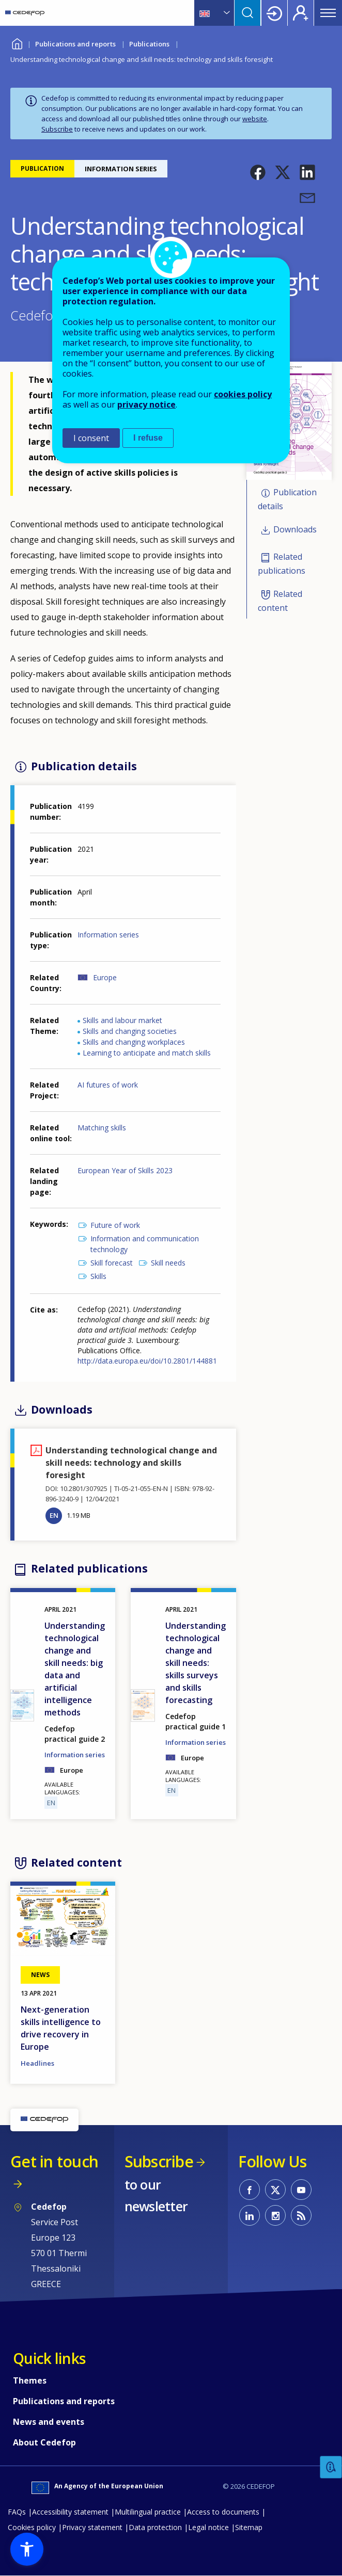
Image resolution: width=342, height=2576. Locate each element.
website (254, 118)
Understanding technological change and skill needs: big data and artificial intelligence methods (74, 1669)
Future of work (115, 1225)
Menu (328, 13)
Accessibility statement (70, 2512)
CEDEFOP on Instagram (275, 2215)
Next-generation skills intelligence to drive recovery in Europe (61, 2028)
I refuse (148, 437)
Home (16, 42)
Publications (149, 43)
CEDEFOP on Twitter (275, 2189)
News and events (48, 2421)
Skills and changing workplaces (134, 1042)
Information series (108, 934)
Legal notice (208, 2527)
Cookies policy (32, 2527)
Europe (105, 977)
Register (301, 13)
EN (54, 1515)
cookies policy (243, 394)
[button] (257, 172)
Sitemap (248, 2527)
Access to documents (223, 2512)
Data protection (155, 2527)
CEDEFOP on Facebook (249, 2189)
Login (274, 13)
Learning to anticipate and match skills (147, 1053)
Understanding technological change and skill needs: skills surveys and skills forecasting (195, 1663)
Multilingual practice (148, 2512)
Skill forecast (111, 1263)
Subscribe (57, 129)
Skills (98, 1276)
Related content (280, 600)
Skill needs (168, 1263)
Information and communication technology (144, 1244)
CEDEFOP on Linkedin (249, 2215)
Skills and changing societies (130, 1031)
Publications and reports (75, 43)
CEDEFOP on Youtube (301, 2189)
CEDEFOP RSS (301, 2215)
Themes (29, 2380)
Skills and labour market (122, 1020)
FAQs (17, 2512)
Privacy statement (92, 2527)
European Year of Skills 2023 (125, 1170)
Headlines (37, 2063)
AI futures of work (107, 1085)
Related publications (281, 563)
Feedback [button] (331, 2467)
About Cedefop (44, 2442)
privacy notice (146, 404)
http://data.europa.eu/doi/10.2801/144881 (147, 1361)
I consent (91, 438)
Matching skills (101, 1127)
